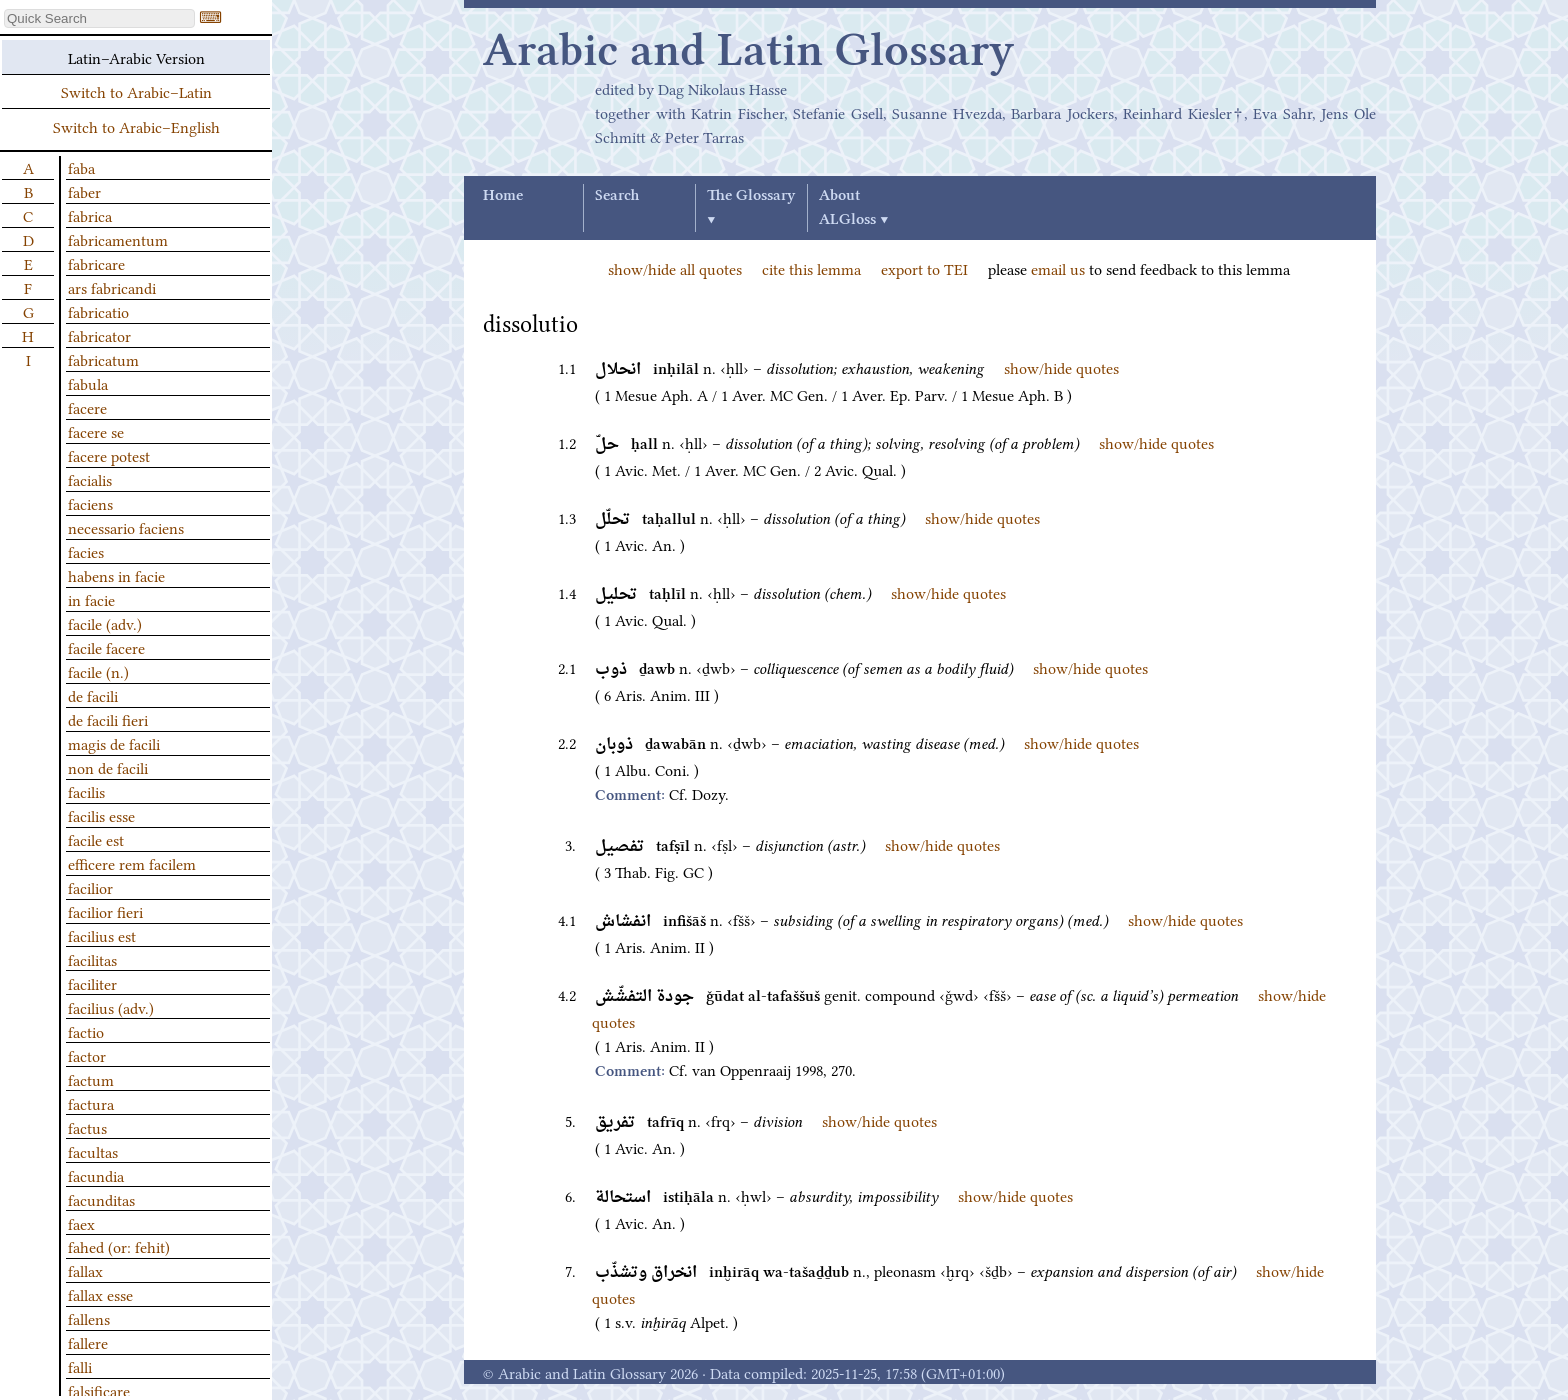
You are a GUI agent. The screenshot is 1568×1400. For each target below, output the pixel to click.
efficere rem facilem (132, 863)
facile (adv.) (105, 623)
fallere (88, 1342)
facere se (96, 431)
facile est (96, 839)
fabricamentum (118, 239)
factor (87, 1055)
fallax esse (100, 1294)
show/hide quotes (1061, 367)
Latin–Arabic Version (136, 57)
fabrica (90, 215)
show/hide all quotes (675, 268)
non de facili (108, 767)
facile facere (106, 647)
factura (91, 1103)
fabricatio (98, 311)
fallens (89, 1318)
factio (86, 1031)
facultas (93, 1151)
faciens (90, 503)
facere (87, 407)
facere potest (109, 455)
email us (1058, 268)
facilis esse (101, 815)
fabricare (96, 263)
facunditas (101, 1199)
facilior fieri (105, 911)
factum (91, 1079)
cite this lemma (811, 268)
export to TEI (924, 268)
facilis (86, 791)
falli (80, 1366)
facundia (96, 1175)
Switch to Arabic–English (136, 126)
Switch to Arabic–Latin (136, 91)
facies (86, 551)
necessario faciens (126, 527)
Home (503, 196)
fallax (85, 1270)
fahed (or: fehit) (119, 1246)
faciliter (92, 983)
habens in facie (116, 575)
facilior (90, 887)
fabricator (99, 335)
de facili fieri (108, 719)
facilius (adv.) (111, 1007)
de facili (93, 695)
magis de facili (114, 743)
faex (81, 1223)
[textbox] (99, 18)
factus (87, 1127)
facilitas (92, 959)
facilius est (102, 935)
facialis (90, 479)
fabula (88, 383)
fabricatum (103, 359)
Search (617, 196)
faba (81, 167)
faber (84, 191)
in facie (91, 599)
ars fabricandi (112, 287)
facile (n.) (98, 671)
